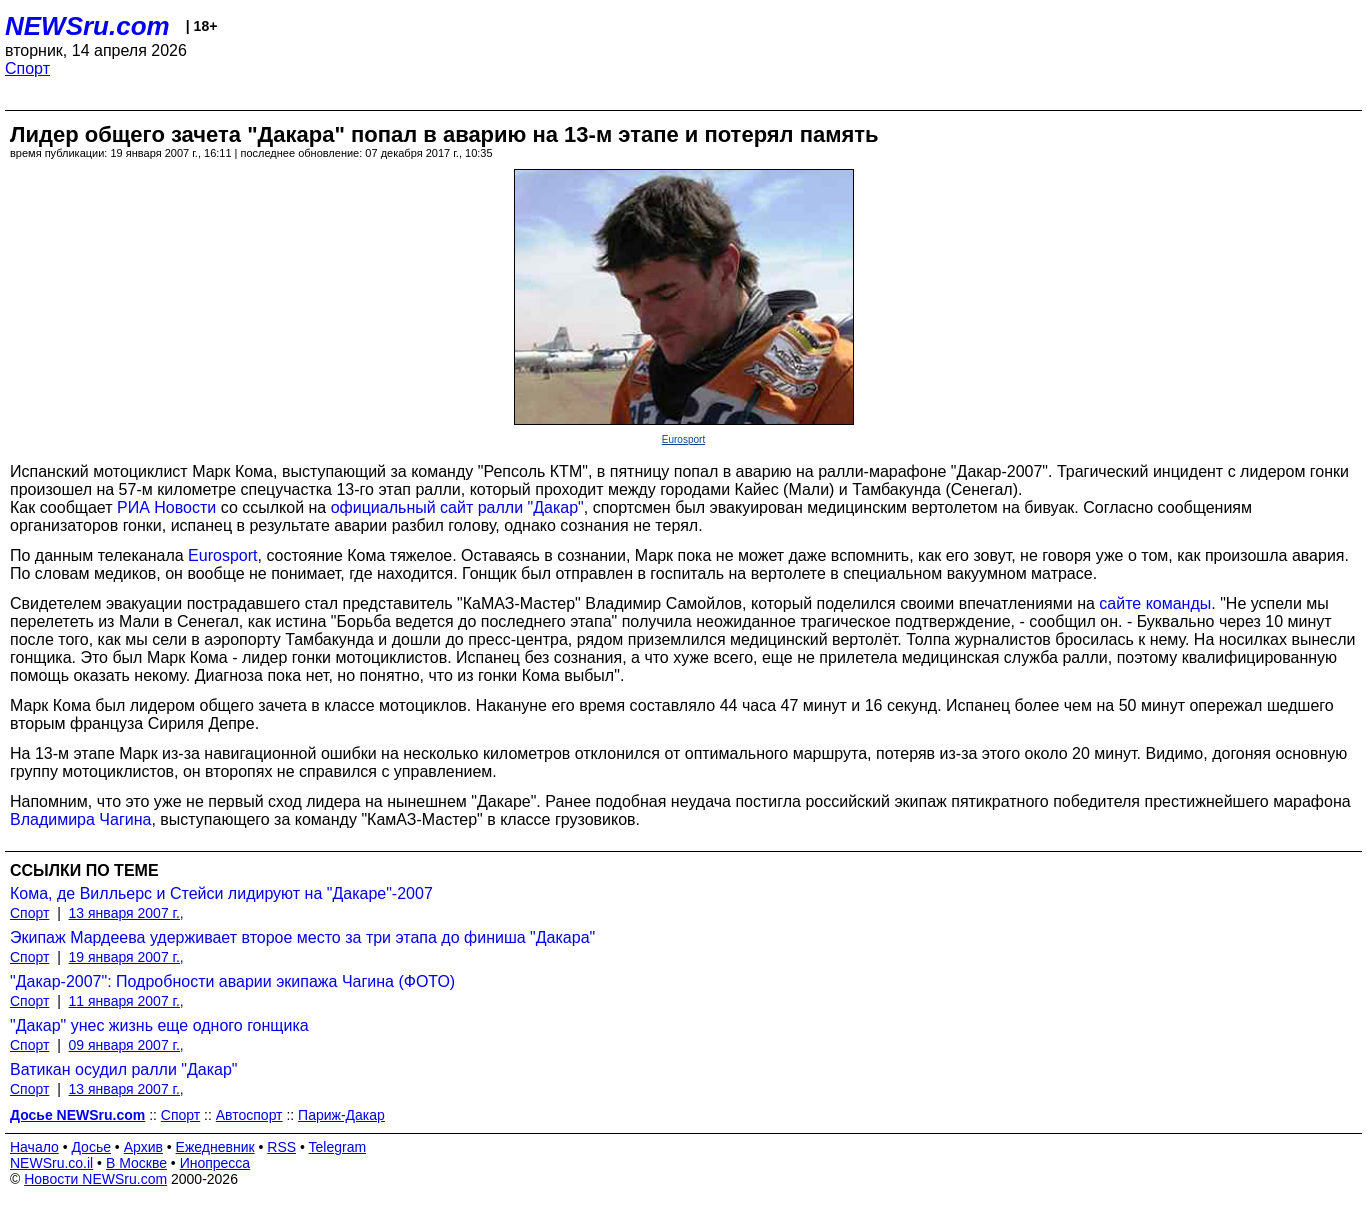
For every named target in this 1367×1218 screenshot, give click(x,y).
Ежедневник (215, 1147)
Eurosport (683, 439)
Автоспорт (249, 1115)
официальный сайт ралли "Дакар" (457, 507)
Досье (91, 1147)
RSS (281, 1147)
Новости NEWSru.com (95, 1179)
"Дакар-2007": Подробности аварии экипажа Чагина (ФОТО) (232, 981)
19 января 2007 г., (126, 957)
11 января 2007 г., (126, 1001)
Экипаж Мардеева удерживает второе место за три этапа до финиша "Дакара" (302, 937)
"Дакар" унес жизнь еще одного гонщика (159, 1025)
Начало (34, 1147)
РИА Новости (166, 507)
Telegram (338, 1147)
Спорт (27, 68)
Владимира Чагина (80, 819)
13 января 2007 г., (126, 913)
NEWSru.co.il (51, 1163)
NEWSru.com (87, 26)
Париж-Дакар (341, 1115)
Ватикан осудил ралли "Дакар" (124, 1069)
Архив (143, 1147)
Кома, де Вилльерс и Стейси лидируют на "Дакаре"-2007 (221, 893)
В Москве (136, 1163)
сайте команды (1155, 603)
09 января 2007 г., (126, 1045)
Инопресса (215, 1163)
